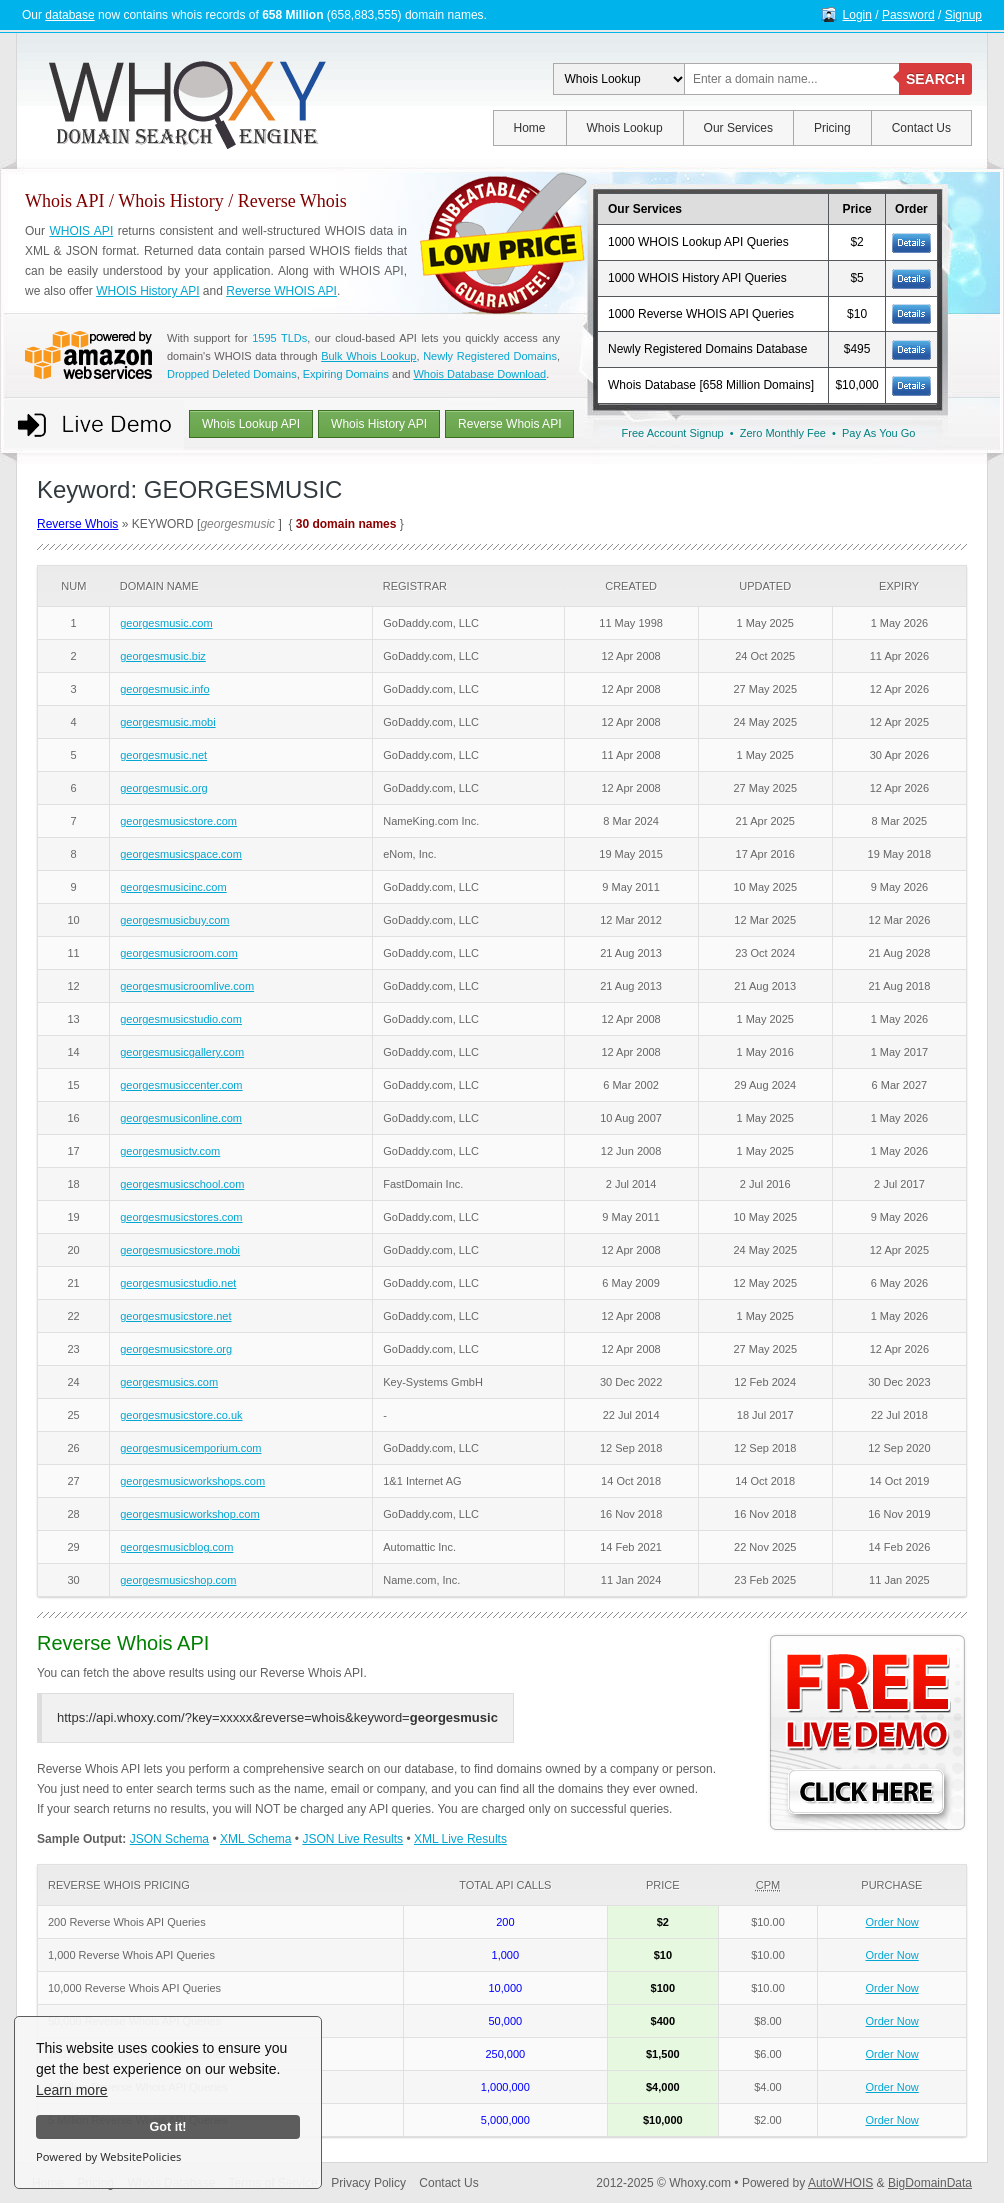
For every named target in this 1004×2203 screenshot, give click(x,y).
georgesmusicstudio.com (181, 1019)
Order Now (892, 1922)
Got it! (167, 2127)
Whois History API (379, 424)
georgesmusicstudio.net (178, 1283)
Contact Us (921, 128)
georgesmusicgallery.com (182, 1052)
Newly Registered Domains (490, 356)
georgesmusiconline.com (181, 1118)
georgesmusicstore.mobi (180, 1250)
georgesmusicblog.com (176, 1547)
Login (857, 15)
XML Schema (256, 1839)
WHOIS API (81, 231)
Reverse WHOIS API (281, 291)
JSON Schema (169, 1839)
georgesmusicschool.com (182, 1184)
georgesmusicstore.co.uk (181, 1415)
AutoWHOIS (840, 2183)
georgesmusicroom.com (178, 953)
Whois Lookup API (251, 424)
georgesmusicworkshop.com (189, 1514)
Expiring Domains (346, 374)
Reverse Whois (77, 524)
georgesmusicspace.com (181, 854)
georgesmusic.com (166, 623)
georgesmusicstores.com (181, 1217)
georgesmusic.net (163, 755)
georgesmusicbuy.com (174, 920)
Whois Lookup (625, 128)
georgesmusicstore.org (176, 1349)
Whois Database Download (479, 374)
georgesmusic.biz (163, 656)
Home (530, 128)
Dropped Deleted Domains (232, 374)
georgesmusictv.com (170, 1151)
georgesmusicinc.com (173, 887)
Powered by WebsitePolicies (108, 2156)
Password (908, 15)
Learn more (72, 2090)
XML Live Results (460, 1839)
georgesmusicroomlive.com (187, 986)
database (69, 15)
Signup (963, 15)
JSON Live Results (352, 1839)
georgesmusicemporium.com (190, 1448)
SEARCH (935, 79)
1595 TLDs (279, 338)
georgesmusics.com (169, 1382)
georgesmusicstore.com (178, 821)
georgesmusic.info (164, 689)
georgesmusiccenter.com (181, 1085)
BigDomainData (930, 2183)
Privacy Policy (368, 2183)
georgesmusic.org (163, 788)
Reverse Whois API (509, 424)
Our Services (738, 128)
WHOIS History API (147, 291)
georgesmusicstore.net (175, 1316)
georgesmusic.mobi (167, 722)
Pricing (832, 128)
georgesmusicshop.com (178, 1580)
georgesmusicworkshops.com (192, 1481)
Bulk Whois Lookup (368, 356)
